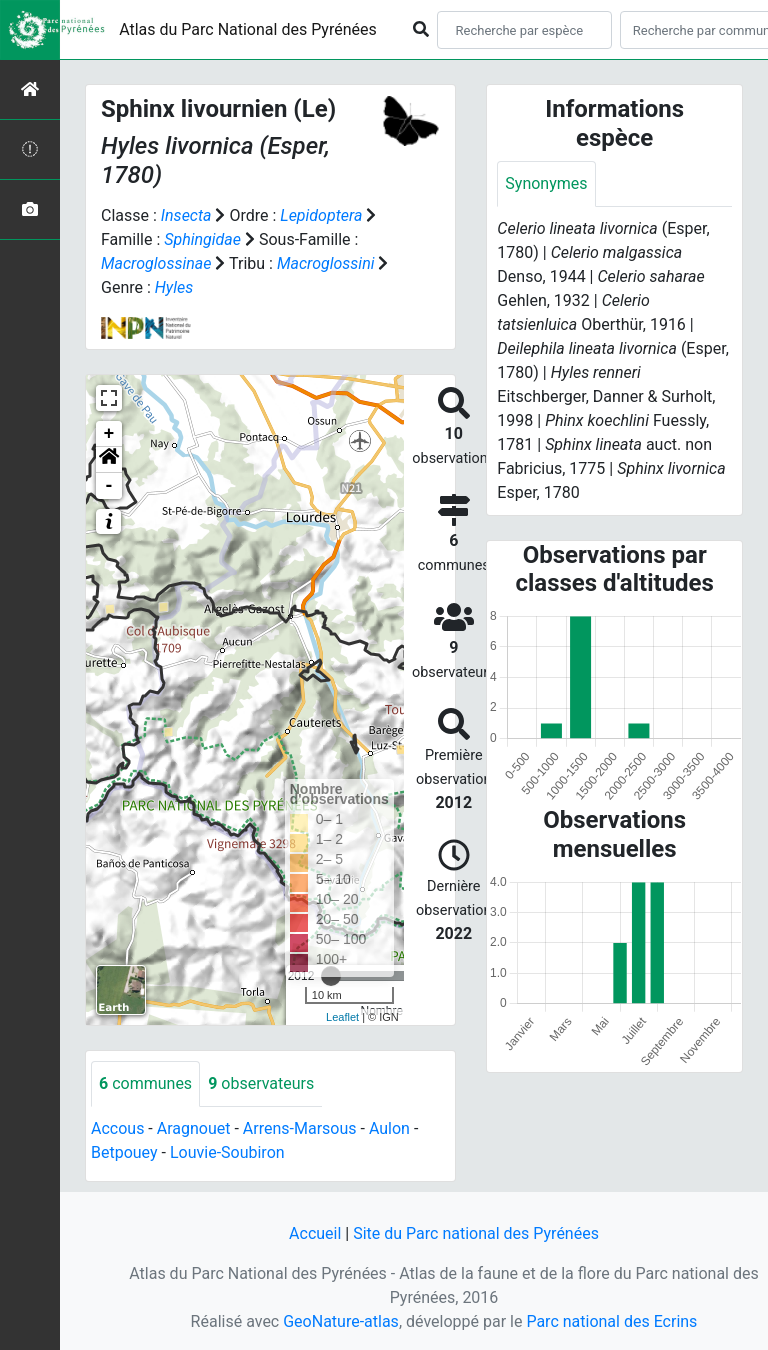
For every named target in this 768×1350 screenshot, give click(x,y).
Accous (117, 1128)
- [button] (109, 486)
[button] (109, 460)
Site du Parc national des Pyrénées (476, 1233)
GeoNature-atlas (341, 1321)
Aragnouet (194, 1128)
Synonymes (546, 183)
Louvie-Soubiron (227, 1152)
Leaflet (342, 1017)
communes (145, 1083)
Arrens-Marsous (300, 1128)
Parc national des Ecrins (611, 1321)
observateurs (261, 1083)
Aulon (389, 1128)
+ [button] (109, 434)
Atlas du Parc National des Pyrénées (248, 29)
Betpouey (124, 1152)
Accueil (315, 1233)
